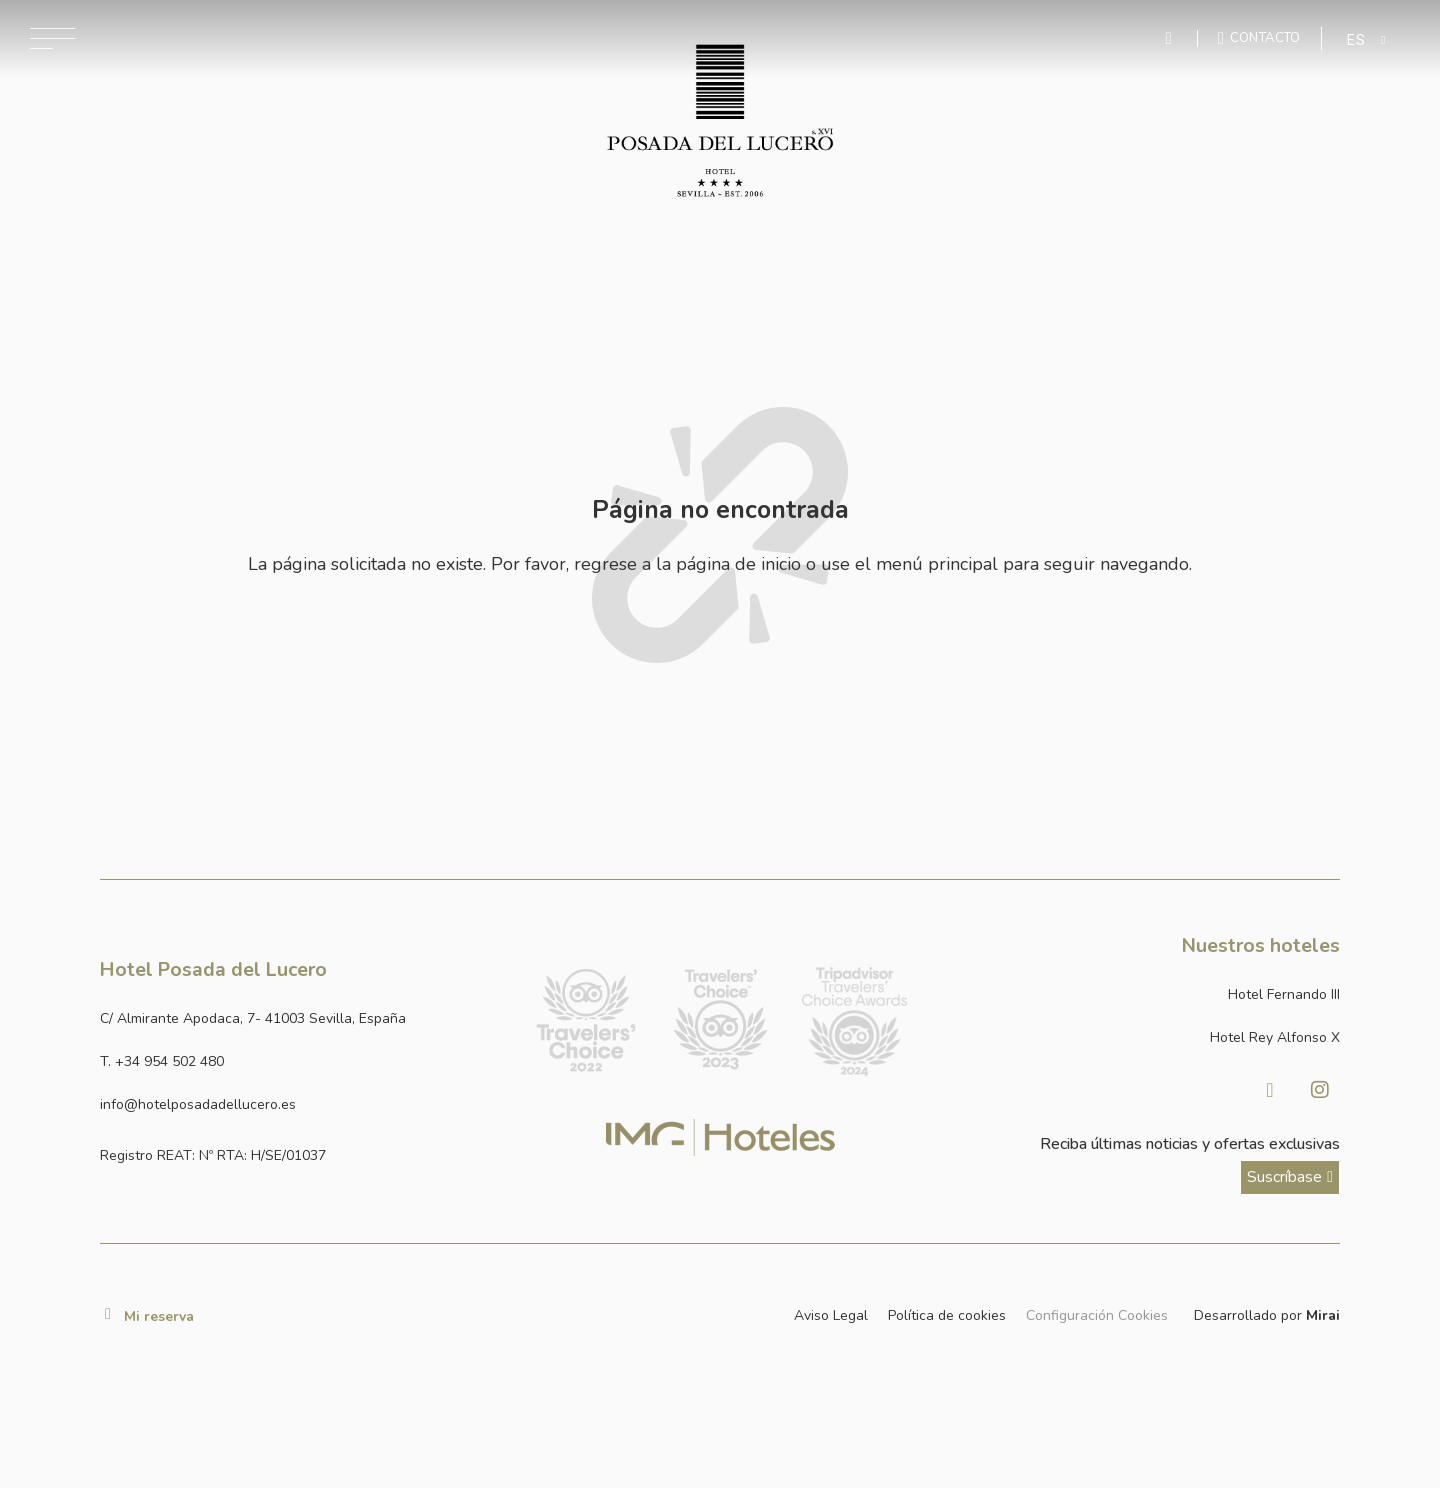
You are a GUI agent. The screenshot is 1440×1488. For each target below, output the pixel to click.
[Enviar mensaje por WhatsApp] (1171, 38)
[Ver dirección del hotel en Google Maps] (301, 1018)
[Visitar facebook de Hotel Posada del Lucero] (1270, 1090)
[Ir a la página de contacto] (1259, 38)
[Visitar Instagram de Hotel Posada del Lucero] (1320, 1090)
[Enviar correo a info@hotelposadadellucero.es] (301, 1104)
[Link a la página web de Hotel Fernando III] (1138, 994)
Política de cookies (947, 1315)
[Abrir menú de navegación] (52, 38)
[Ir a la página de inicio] (720, 121)
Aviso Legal (831, 1315)
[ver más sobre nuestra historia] (1290, 1177)
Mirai (1323, 1315)
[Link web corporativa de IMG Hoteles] (720, 1137)
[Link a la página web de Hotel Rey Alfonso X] (1138, 1037)
